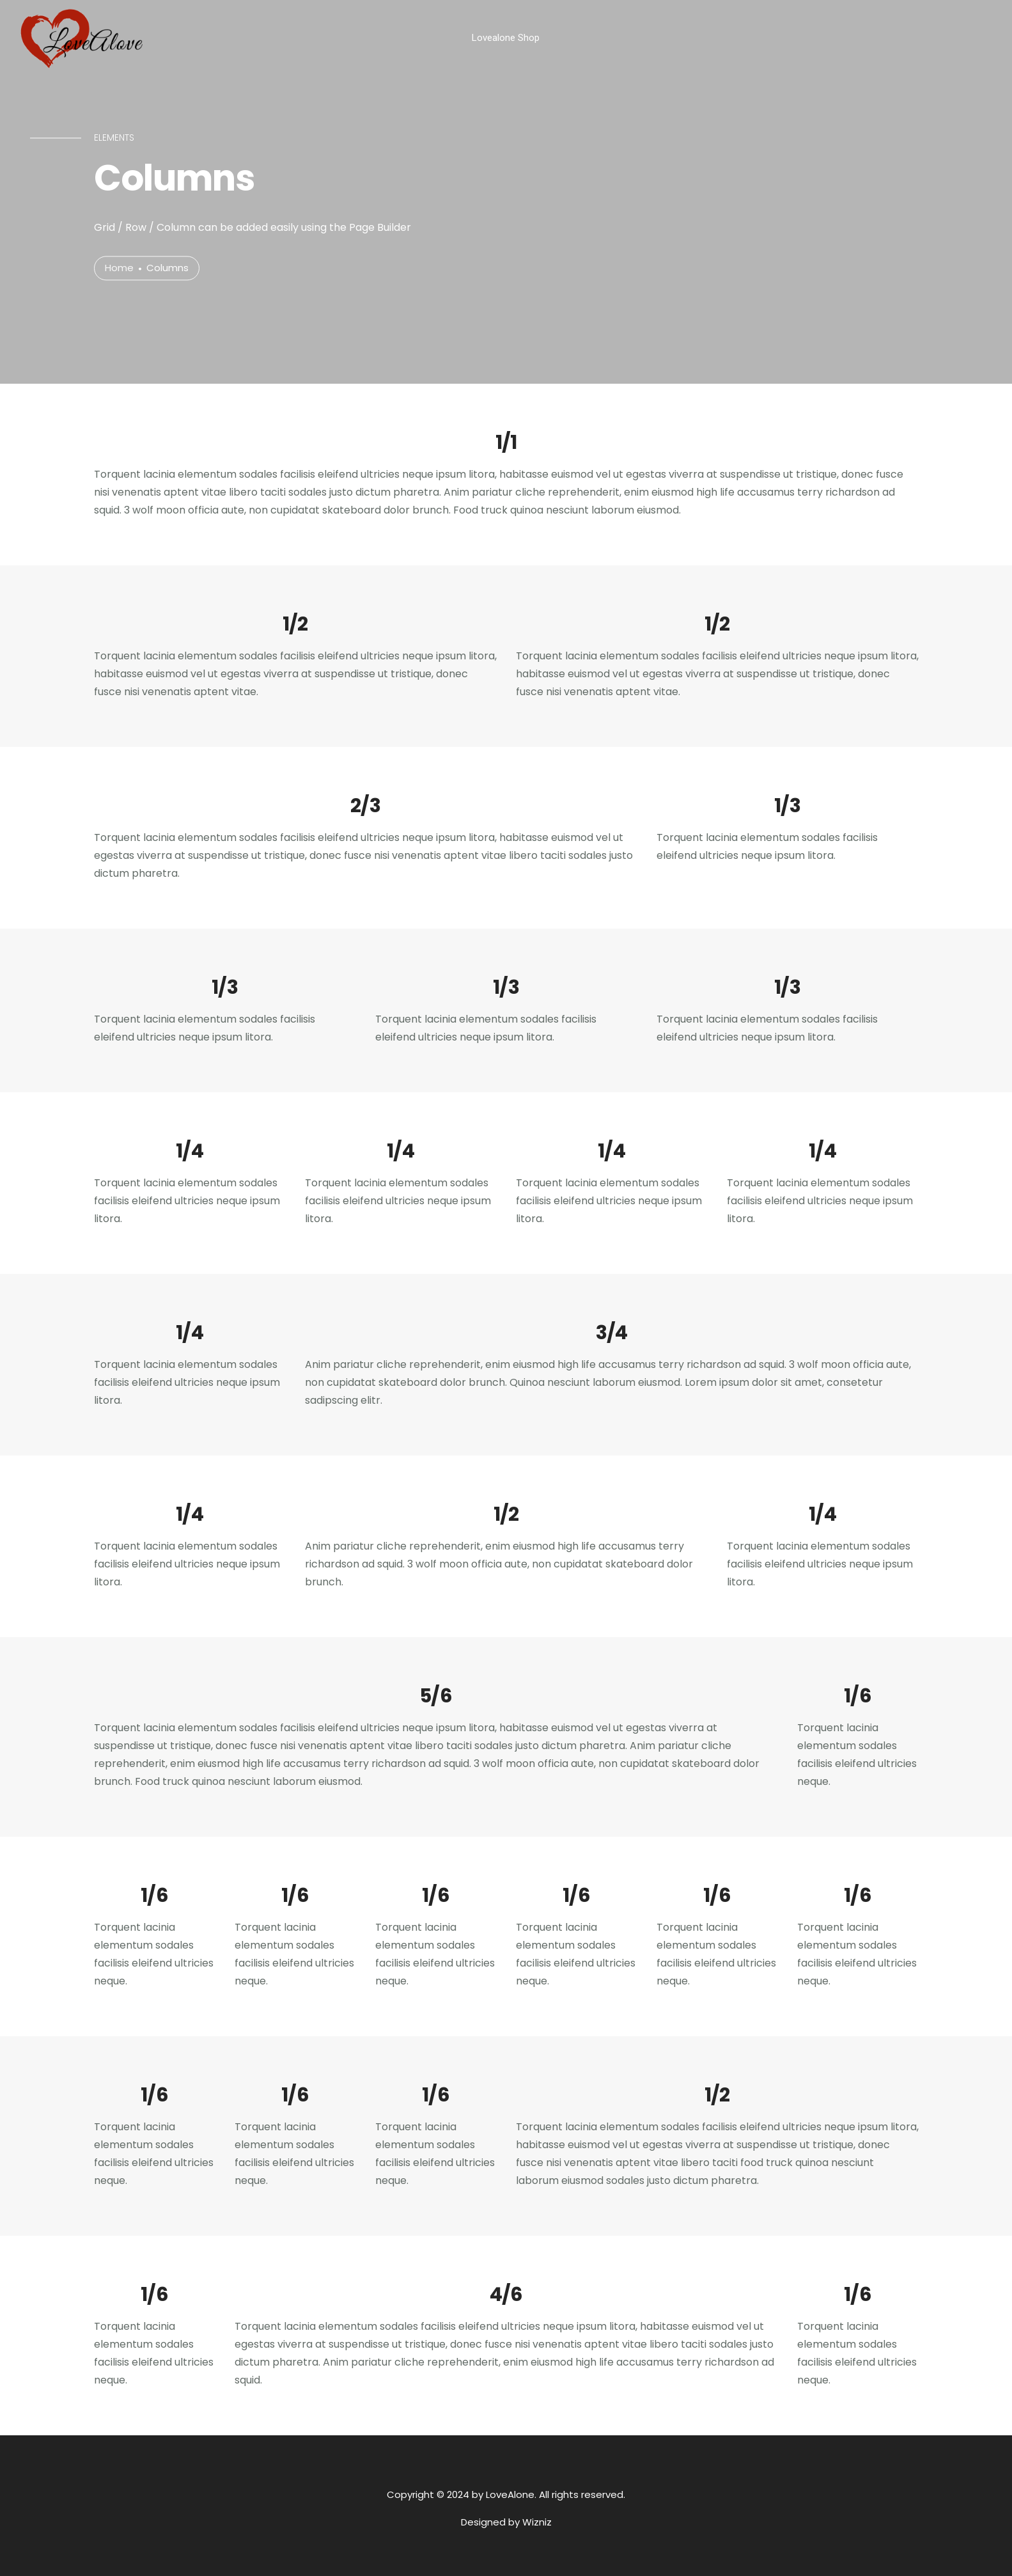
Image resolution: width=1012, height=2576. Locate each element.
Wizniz (537, 2522)
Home (119, 268)
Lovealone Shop (506, 37)
